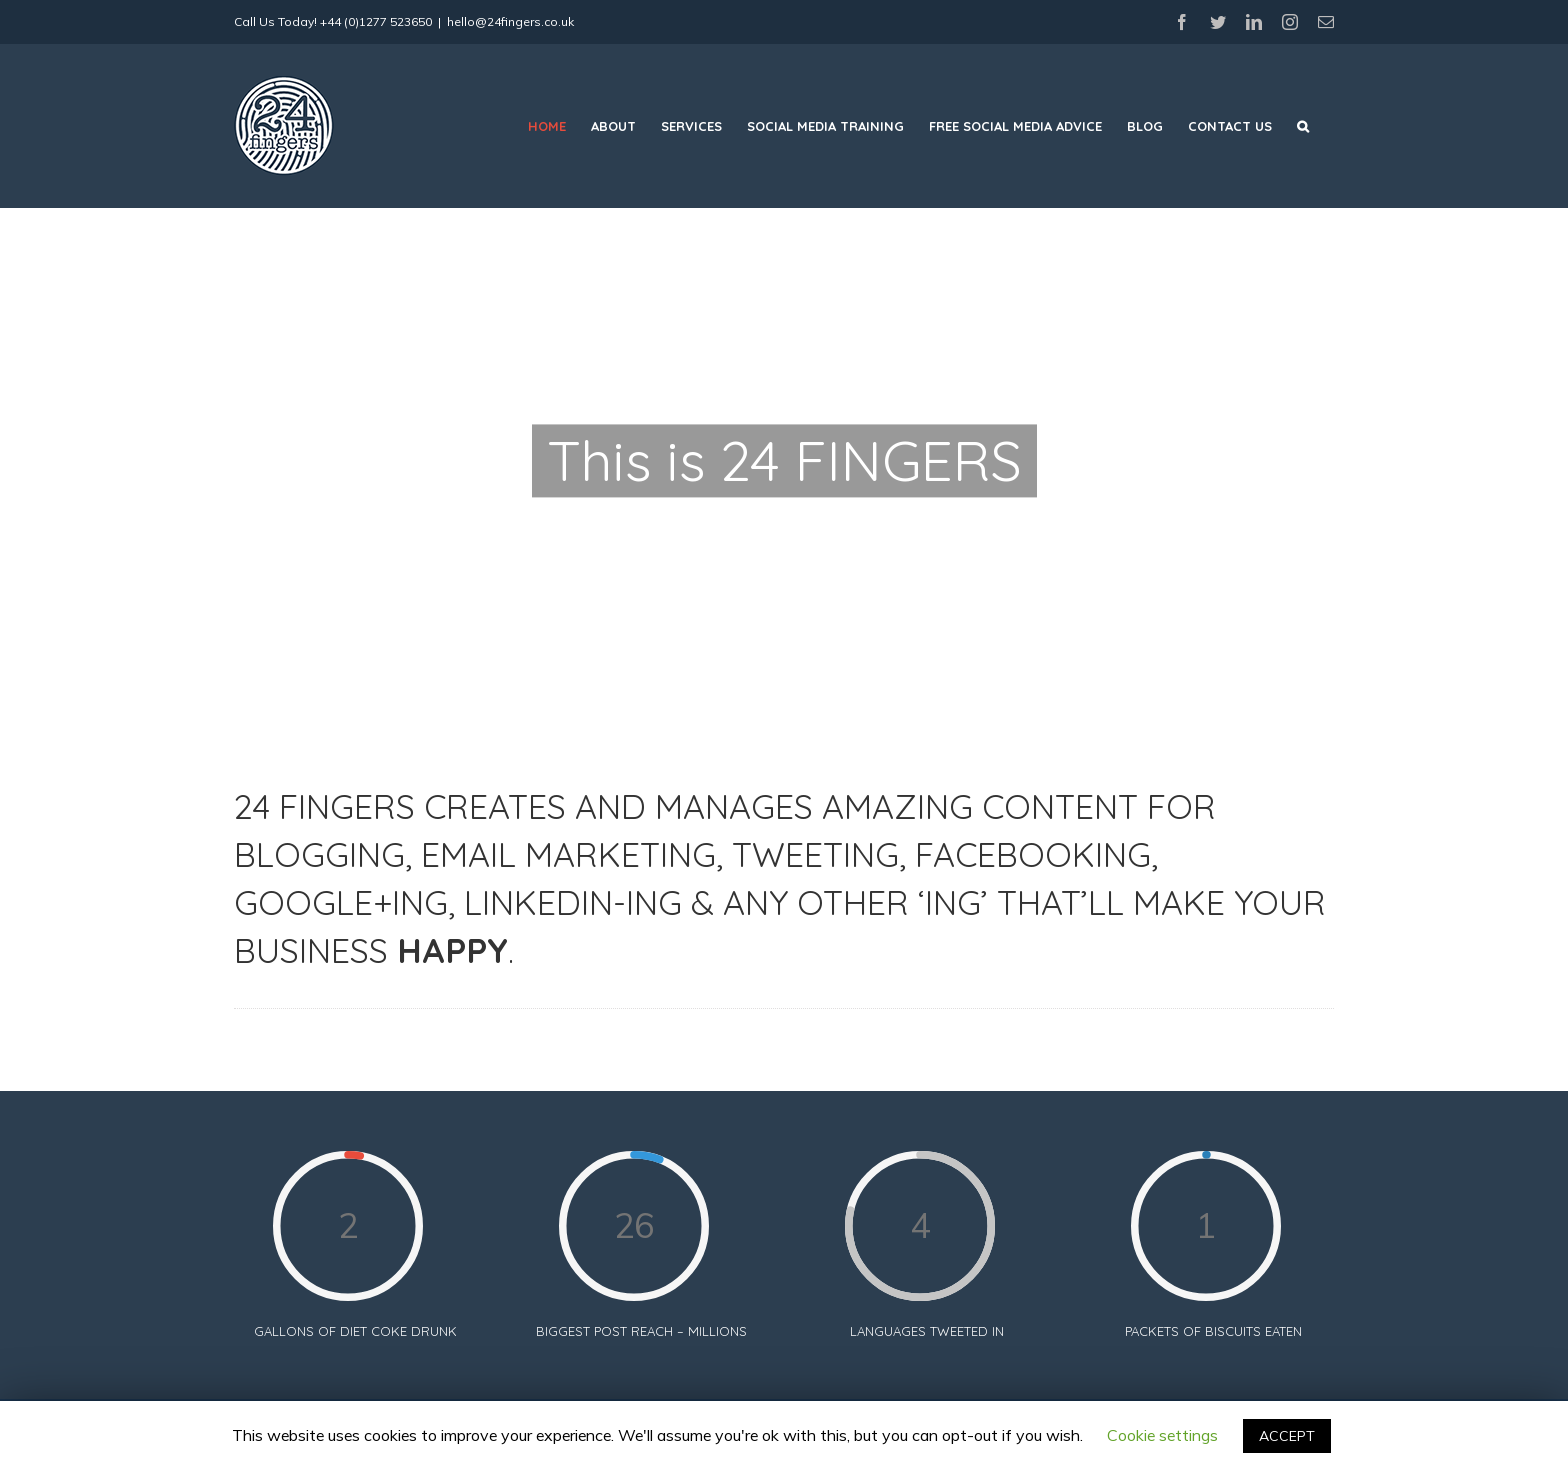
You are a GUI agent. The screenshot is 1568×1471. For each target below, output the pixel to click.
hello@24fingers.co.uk (510, 21)
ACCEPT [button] (1287, 1436)
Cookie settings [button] (1162, 1435)
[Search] (1303, 126)
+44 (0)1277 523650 (376, 21)
